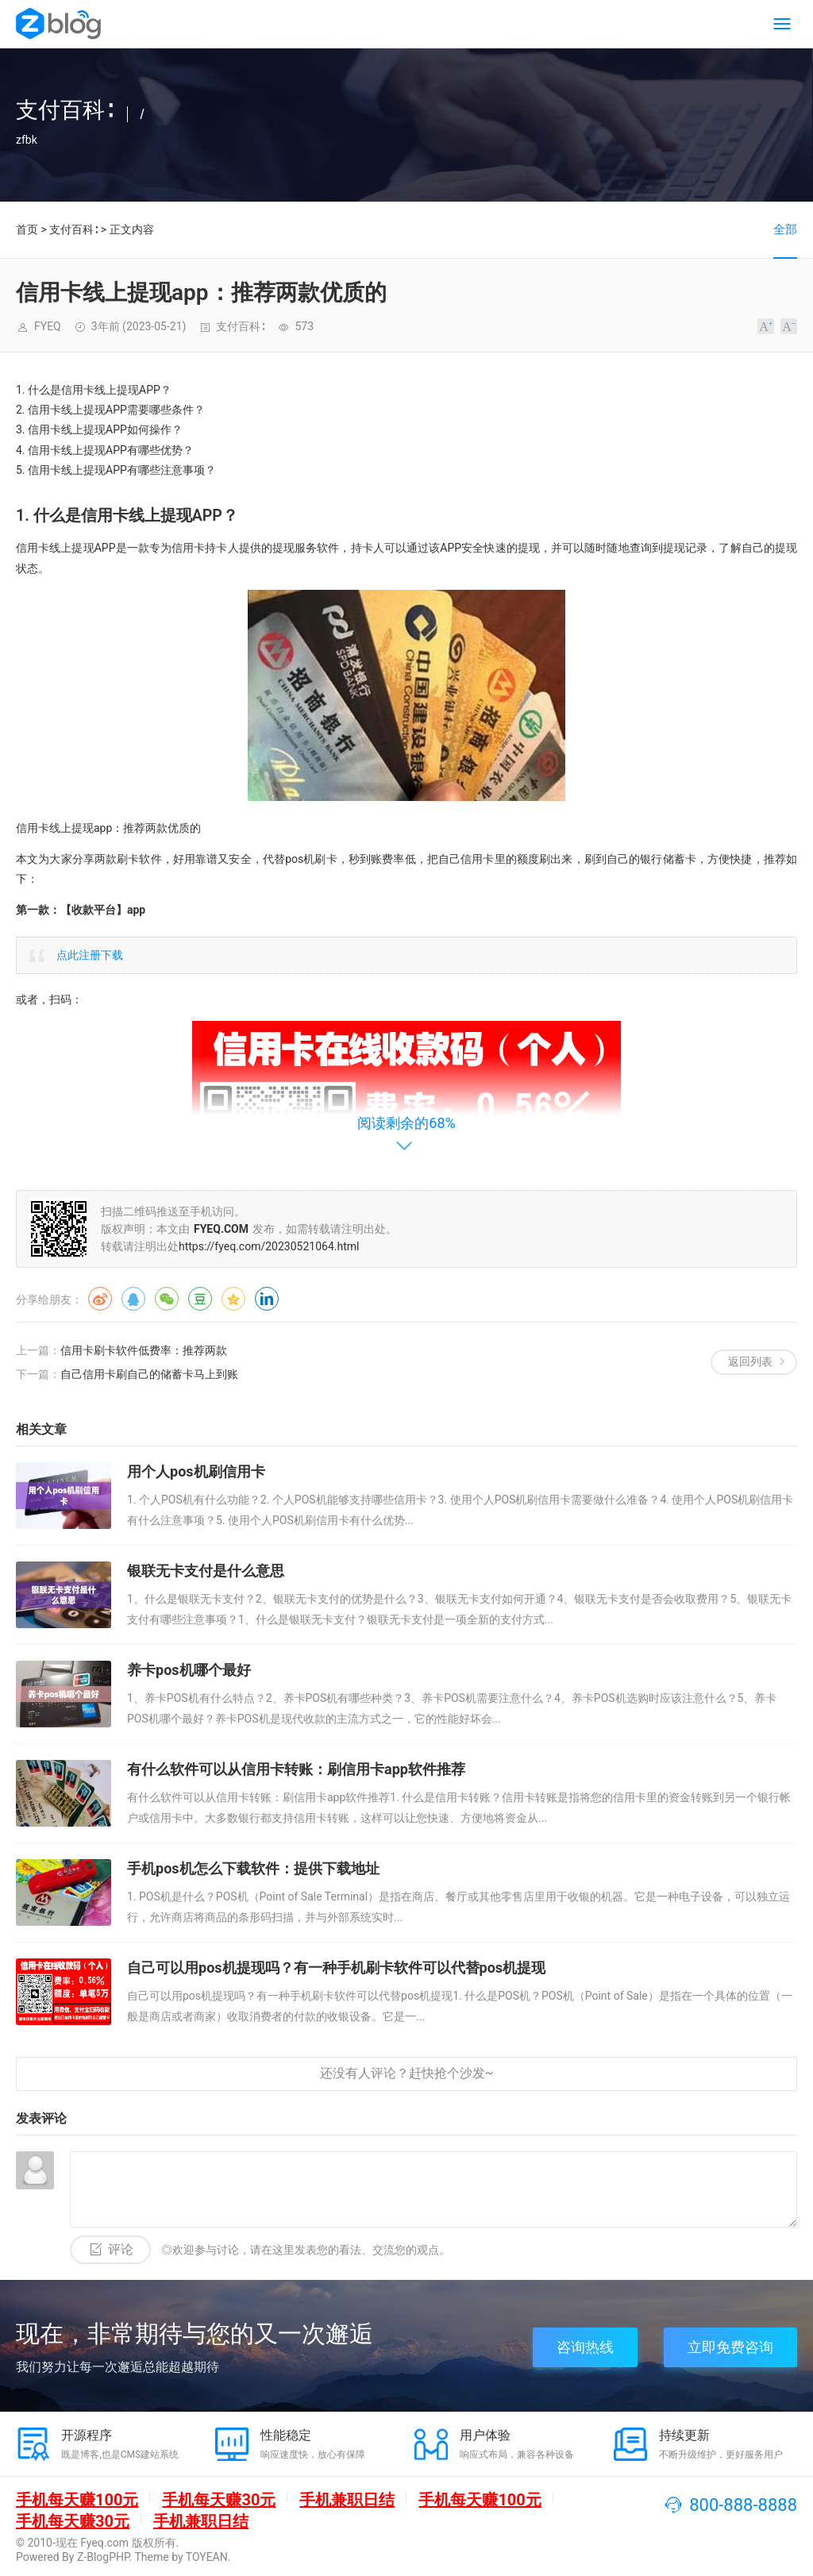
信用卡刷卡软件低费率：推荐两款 (143, 1350)
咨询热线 (585, 2347)
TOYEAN (207, 2557)
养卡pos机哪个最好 (189, 1670)
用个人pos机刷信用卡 (196, 1471)
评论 (120, 2249)
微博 (100, 1299)
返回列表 (750, 1361)
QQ (133, 1299)
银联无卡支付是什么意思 (205, 1570)
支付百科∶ (73, 229)
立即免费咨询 (730, 2347)
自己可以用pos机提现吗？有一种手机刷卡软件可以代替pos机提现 (336, 1967)
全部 (785, 229)
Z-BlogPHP (103, 2557)
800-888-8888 (743, 2505)
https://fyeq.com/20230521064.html (269, 1246)
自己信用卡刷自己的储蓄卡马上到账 (149, 1374)
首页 (27, 229)
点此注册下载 (89, 955)
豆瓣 (200, 1299)
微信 (167, 1299)
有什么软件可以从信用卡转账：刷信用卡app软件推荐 (296, 1769)
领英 (267, 1299)
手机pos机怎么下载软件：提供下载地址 (253, 1868)
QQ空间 (233, 1299)
